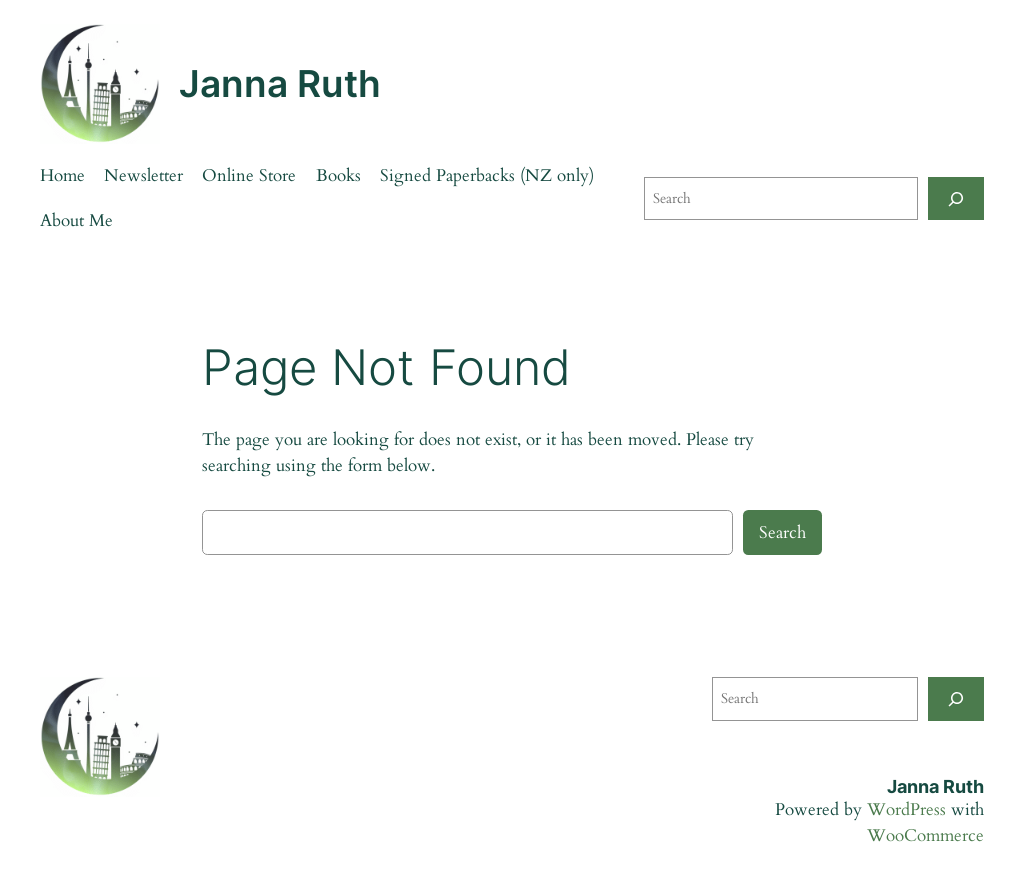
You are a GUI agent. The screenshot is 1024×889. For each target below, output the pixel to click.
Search (782, 532)
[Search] (956, 198)
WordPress (906, 809)
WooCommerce (925, 835)
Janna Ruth (280, 83)
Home (62, 175)
